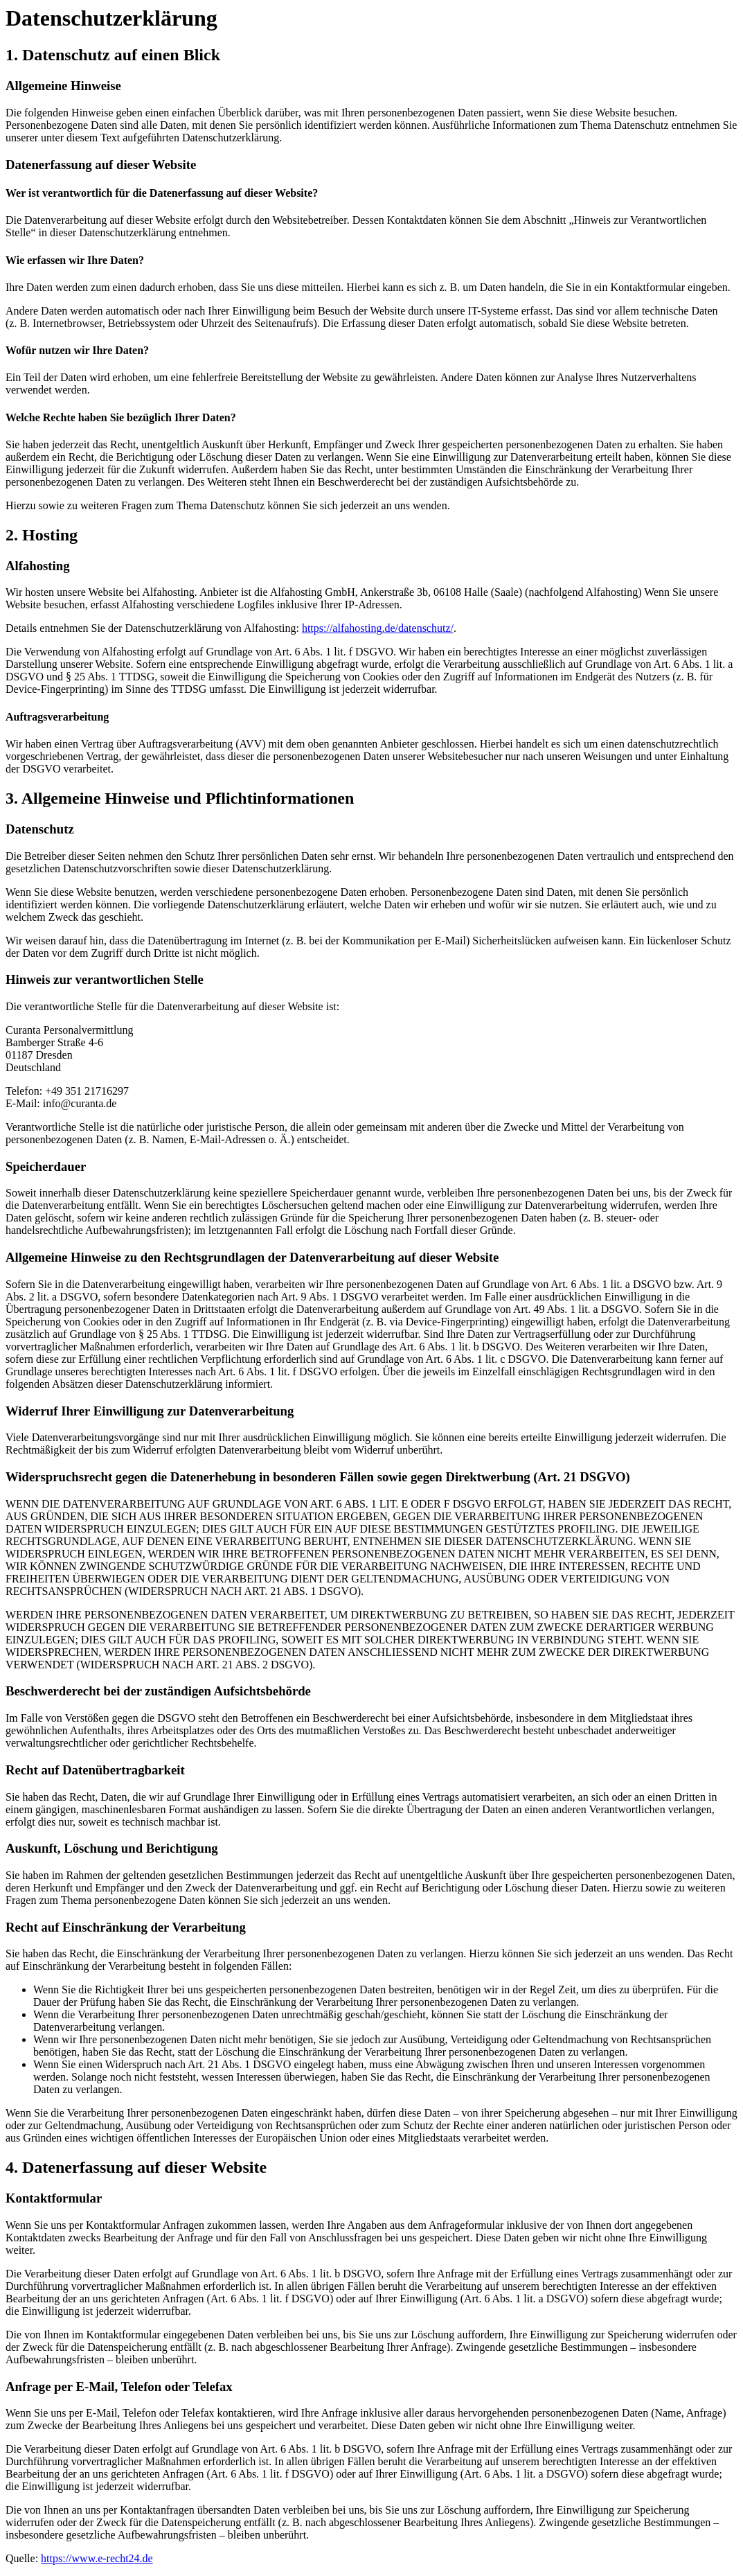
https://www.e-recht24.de (97, 2558)
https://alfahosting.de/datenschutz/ (378, 628)
